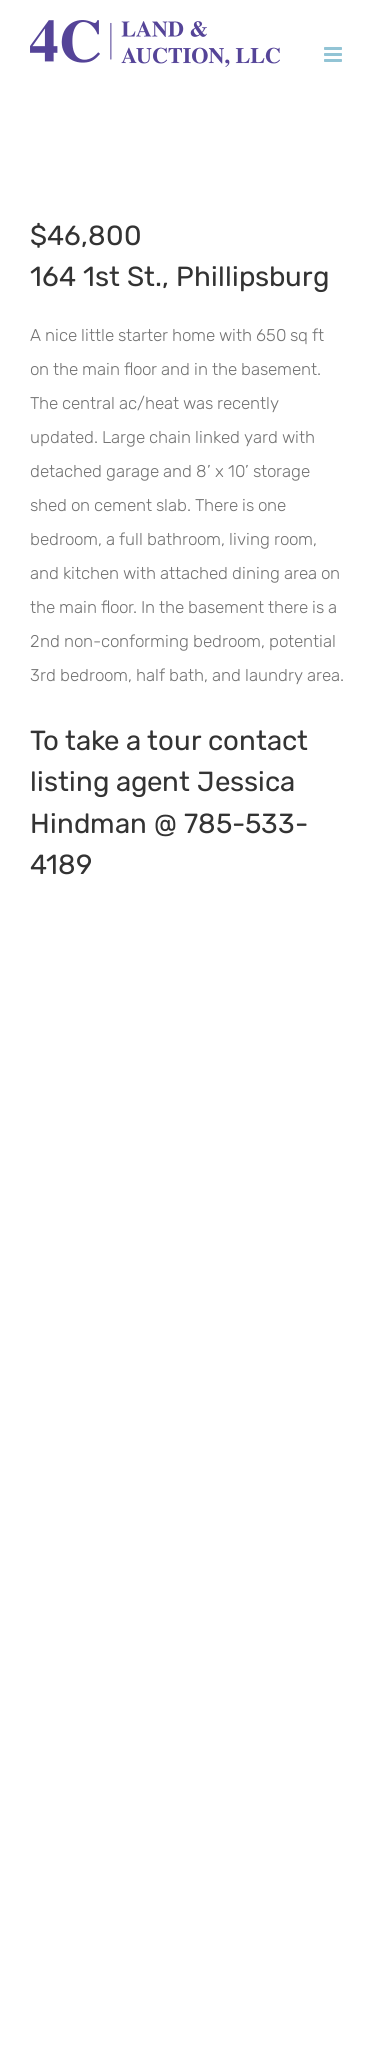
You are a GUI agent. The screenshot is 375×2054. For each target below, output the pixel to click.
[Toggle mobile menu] (334, 54)
